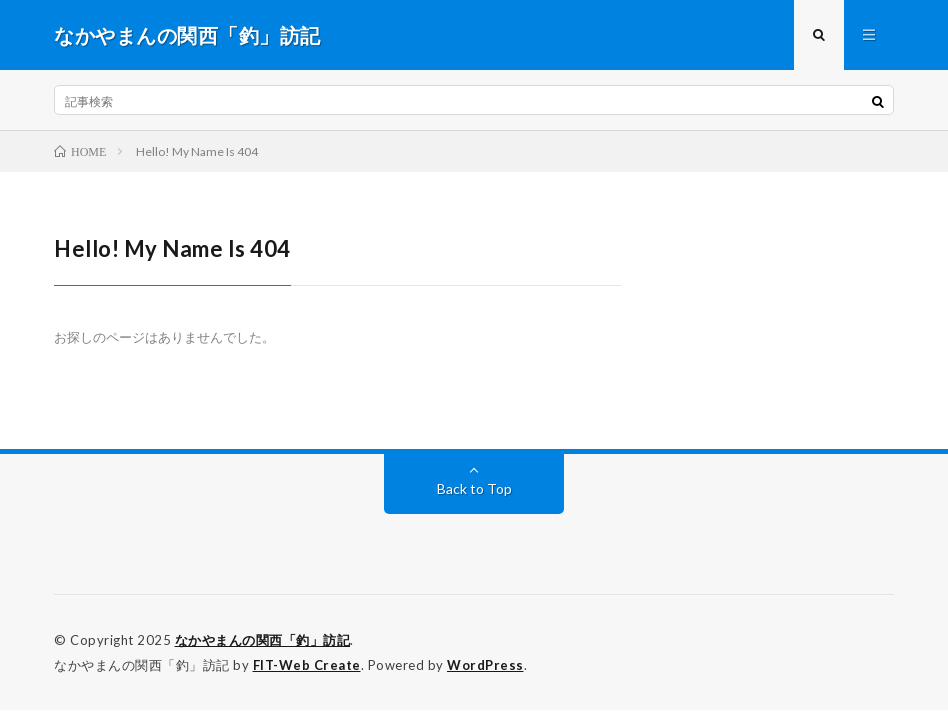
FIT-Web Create (307, 665)
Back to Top (474, 488)
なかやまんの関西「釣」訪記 (263, 640)
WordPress (485, 665)
